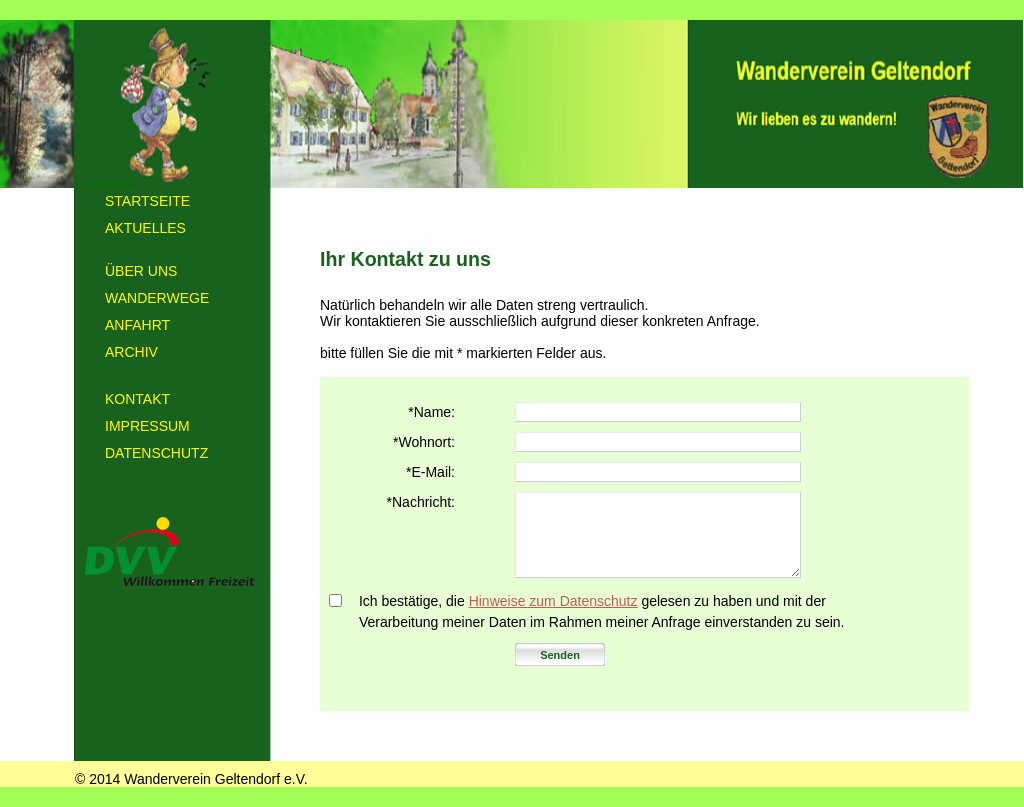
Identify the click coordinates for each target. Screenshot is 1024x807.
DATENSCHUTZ (156, 453)
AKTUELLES (145, 228)
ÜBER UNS (141, 271)
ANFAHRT (137, 325)
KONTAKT (137, 399)
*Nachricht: (421, 502)
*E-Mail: (430, 472)
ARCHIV (131, 352)
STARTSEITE (147, 201)
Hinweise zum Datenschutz (553, 601)
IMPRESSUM (147, 426)
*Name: (431, 412)
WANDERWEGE (157, 298)
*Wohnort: (424, 442)
